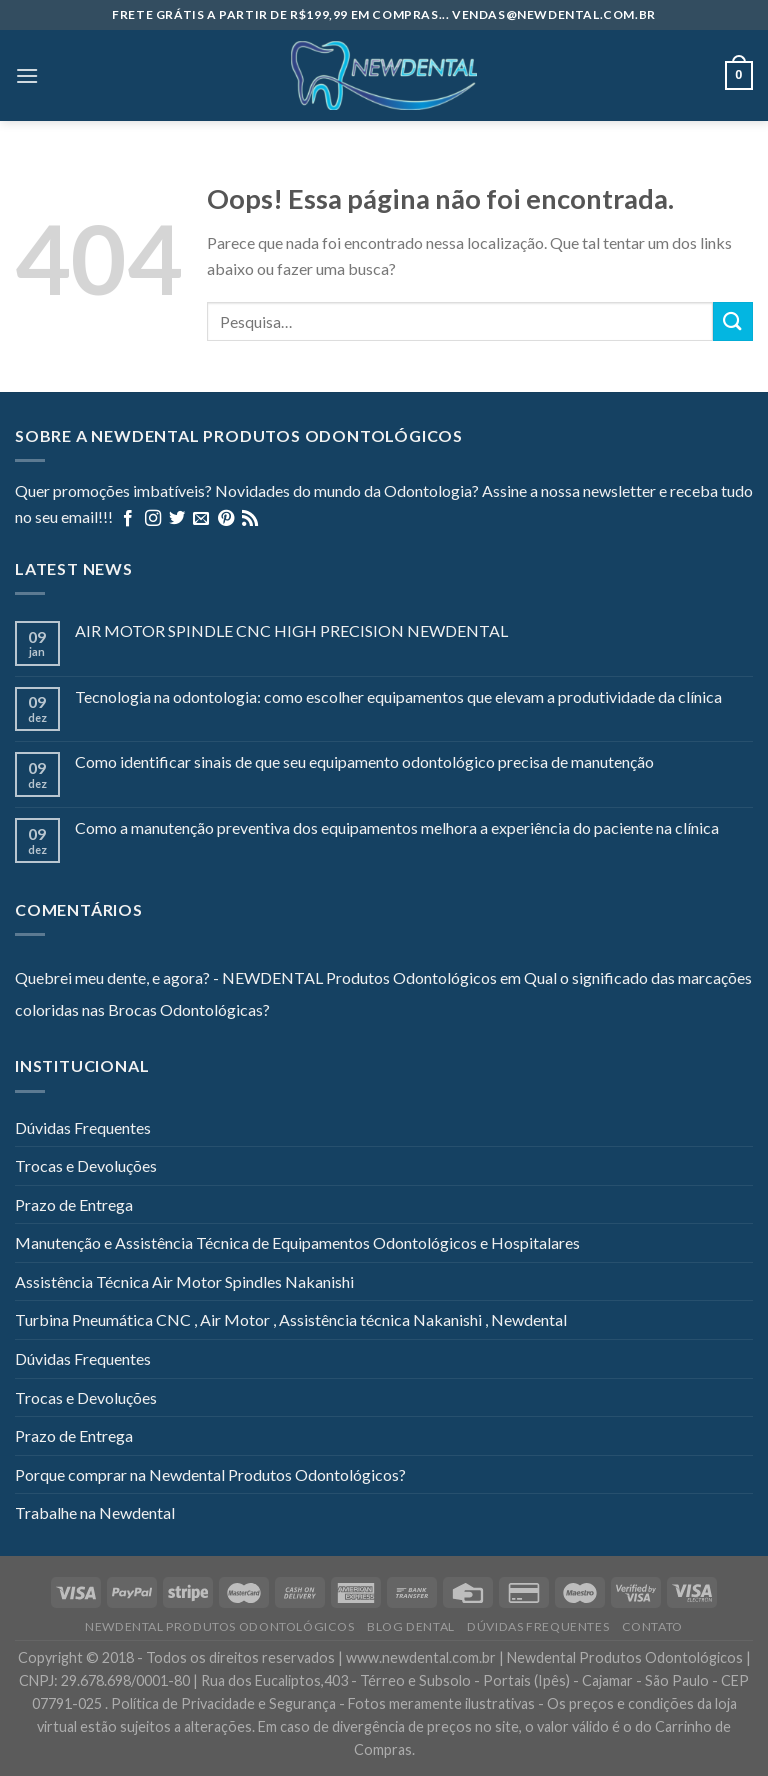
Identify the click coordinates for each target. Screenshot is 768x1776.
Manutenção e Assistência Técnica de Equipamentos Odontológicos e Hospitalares (297, 1242)
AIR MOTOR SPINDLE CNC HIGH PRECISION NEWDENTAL (291, 630)
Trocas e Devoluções (86, 1165)
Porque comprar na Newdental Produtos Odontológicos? (210, 1474)
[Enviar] (733, 321)
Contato (652, 1626)
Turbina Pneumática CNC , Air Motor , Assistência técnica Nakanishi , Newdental (291, 1319)
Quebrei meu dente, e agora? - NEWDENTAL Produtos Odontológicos (256, 977)
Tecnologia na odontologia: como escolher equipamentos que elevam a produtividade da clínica (398, 696)
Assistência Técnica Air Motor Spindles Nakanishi (184, 1281)
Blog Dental (411, 1626)
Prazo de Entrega (74, 1204)
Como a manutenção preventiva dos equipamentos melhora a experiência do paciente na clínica (397, 827)
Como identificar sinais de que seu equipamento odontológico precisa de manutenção (364, 761)
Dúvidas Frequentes (83, 1127)
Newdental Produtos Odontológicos (220, 1626)
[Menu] (27, 75)
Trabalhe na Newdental (95, 1512)
